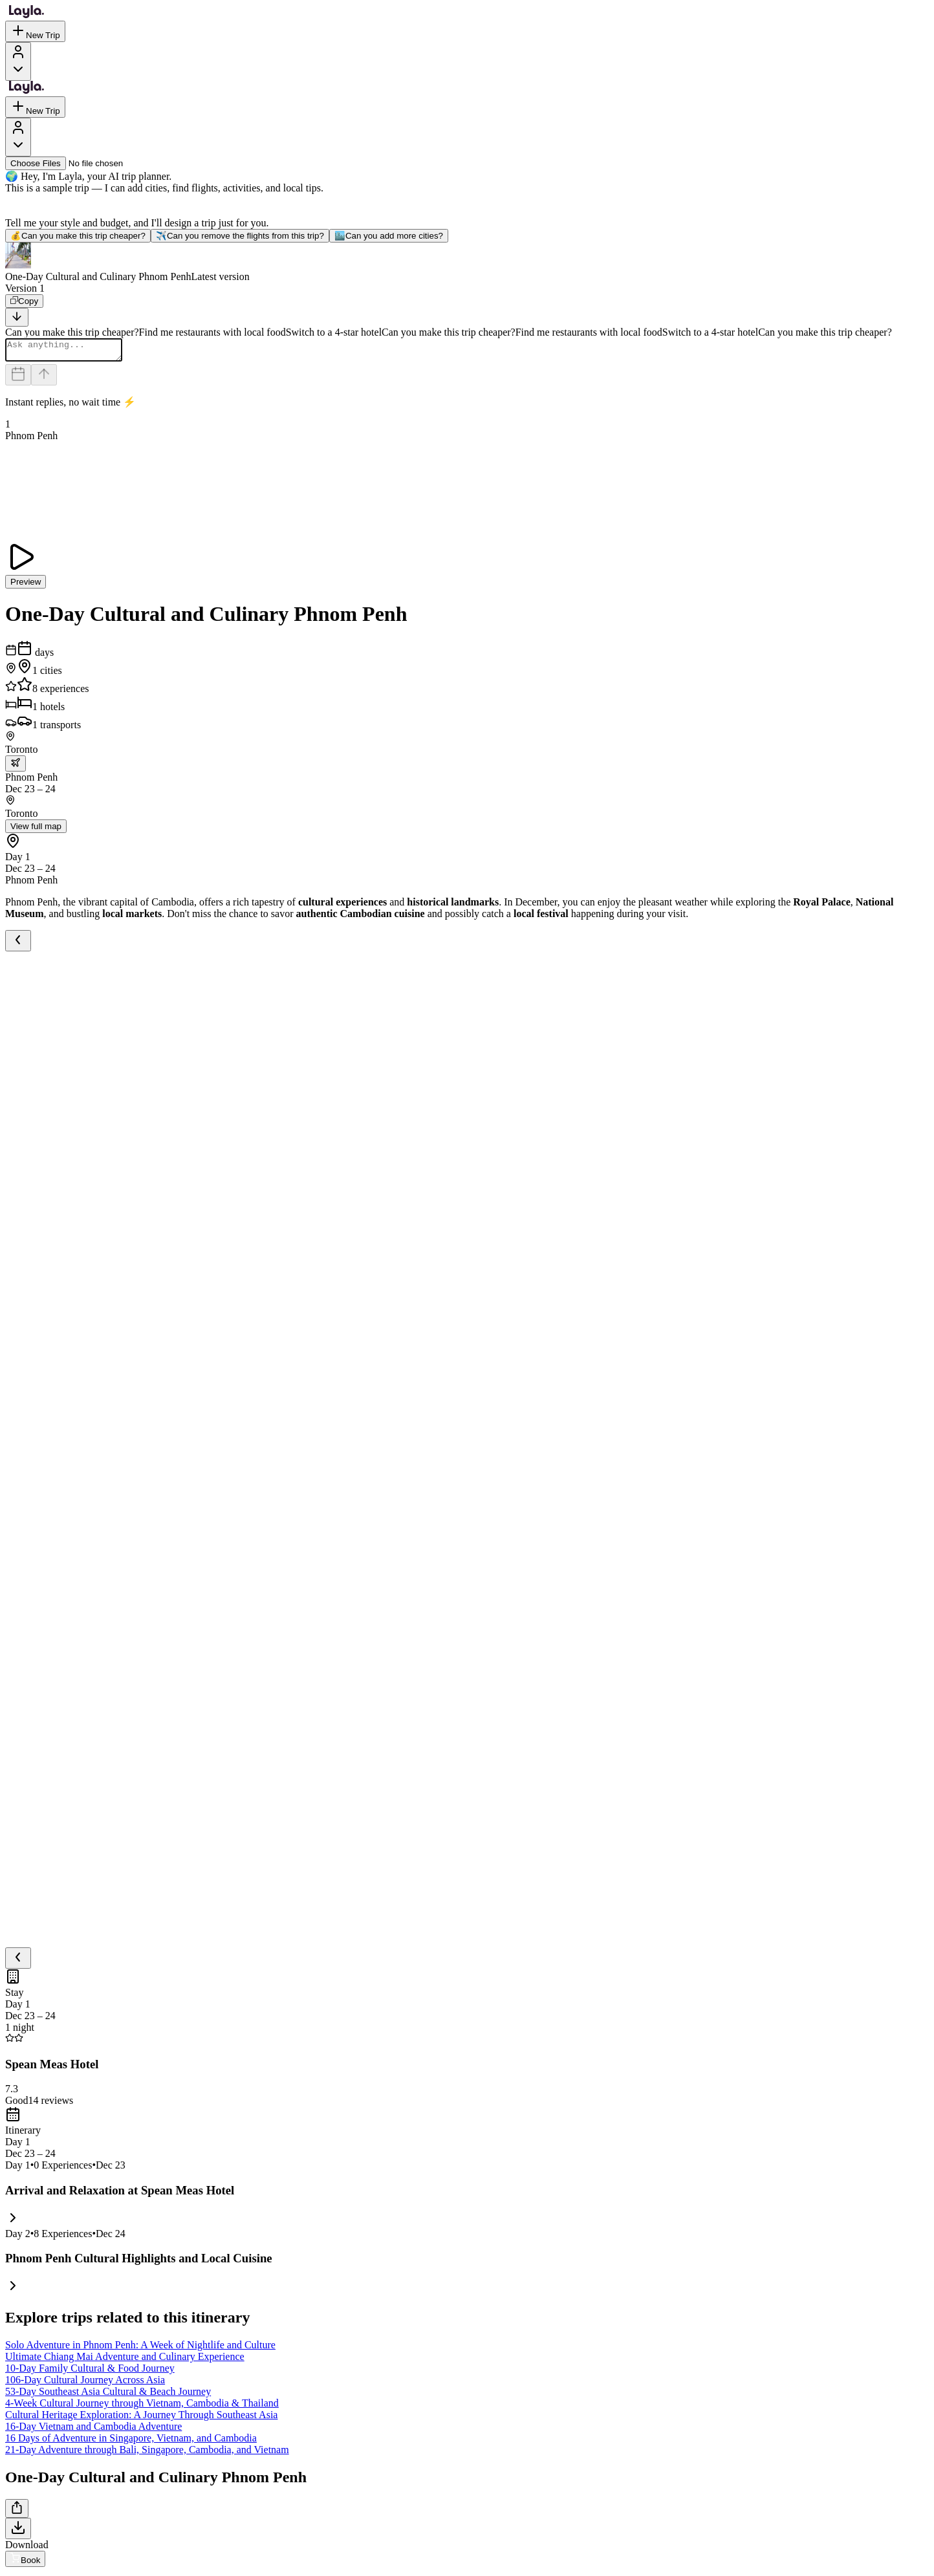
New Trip (35, 31)
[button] (467, 263)
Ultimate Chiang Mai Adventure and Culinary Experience (124, 2360)
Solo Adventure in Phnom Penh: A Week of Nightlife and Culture (140, 2348)
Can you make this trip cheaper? (78, 236)
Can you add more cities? (388, 236)
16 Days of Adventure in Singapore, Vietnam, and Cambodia (131, 2441)
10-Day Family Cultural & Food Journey (90, 2371)
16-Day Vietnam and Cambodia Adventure (93, 2430)
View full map (35, 830)
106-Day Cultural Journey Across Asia (85, 2383)
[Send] (44, 378)
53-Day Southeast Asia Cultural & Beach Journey (108, 2395)
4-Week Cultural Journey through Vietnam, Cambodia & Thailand (142, 2406)
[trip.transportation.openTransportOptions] (15, 767)
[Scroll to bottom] (16, 317)
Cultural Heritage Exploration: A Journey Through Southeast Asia (141, 2418)
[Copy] (24, 301)
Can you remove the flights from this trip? (240, 236)
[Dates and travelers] (18, 378)
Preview (25, 585)
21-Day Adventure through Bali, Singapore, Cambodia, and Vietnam (147, 2453)
